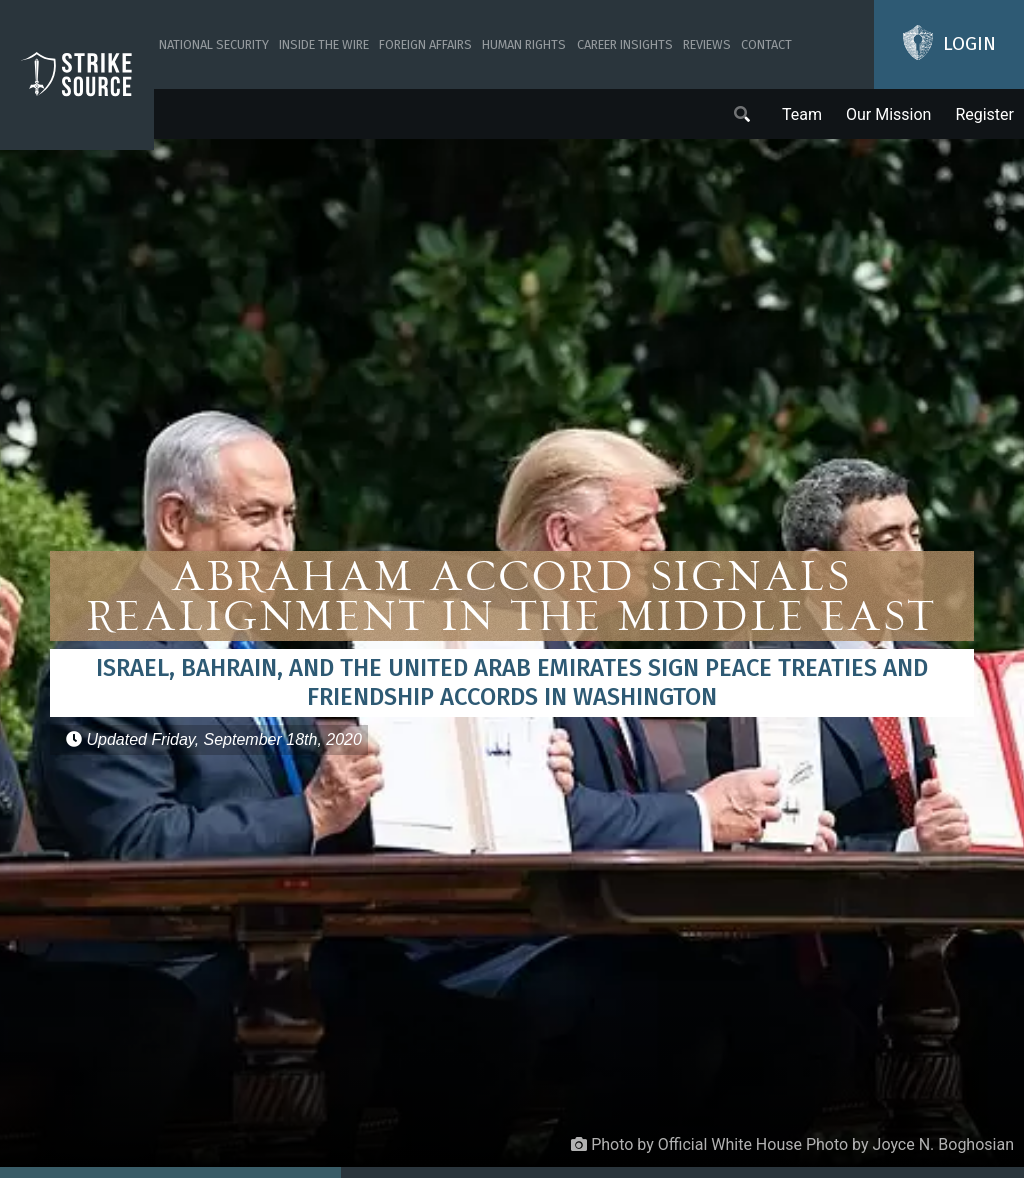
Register (984, 114)
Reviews (707, 44)
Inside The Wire (324, 44)
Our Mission (888, 114)
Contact (766, 44)
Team (802, 114)
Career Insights (625, 44)
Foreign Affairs (425, 44)
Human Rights (524, 44)
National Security (214, 44)
